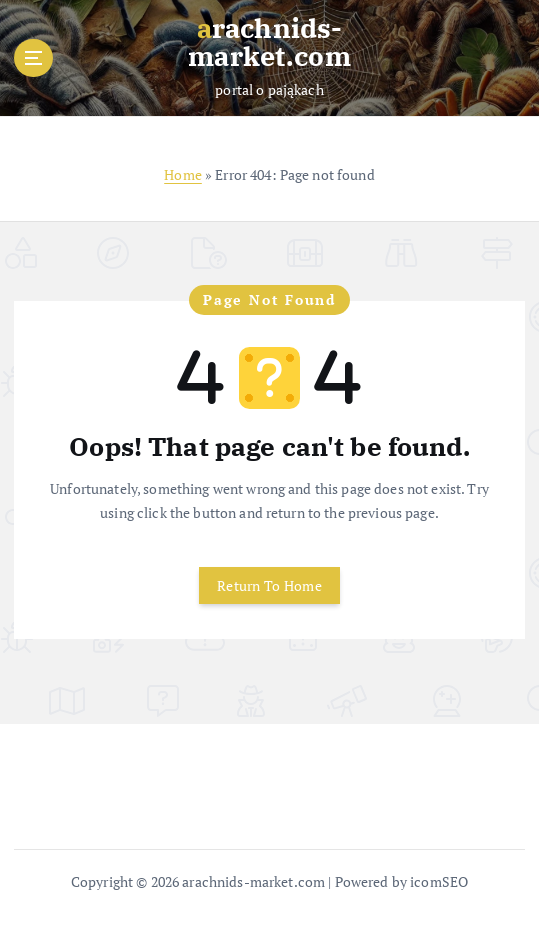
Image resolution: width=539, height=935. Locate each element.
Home (183, 174)
